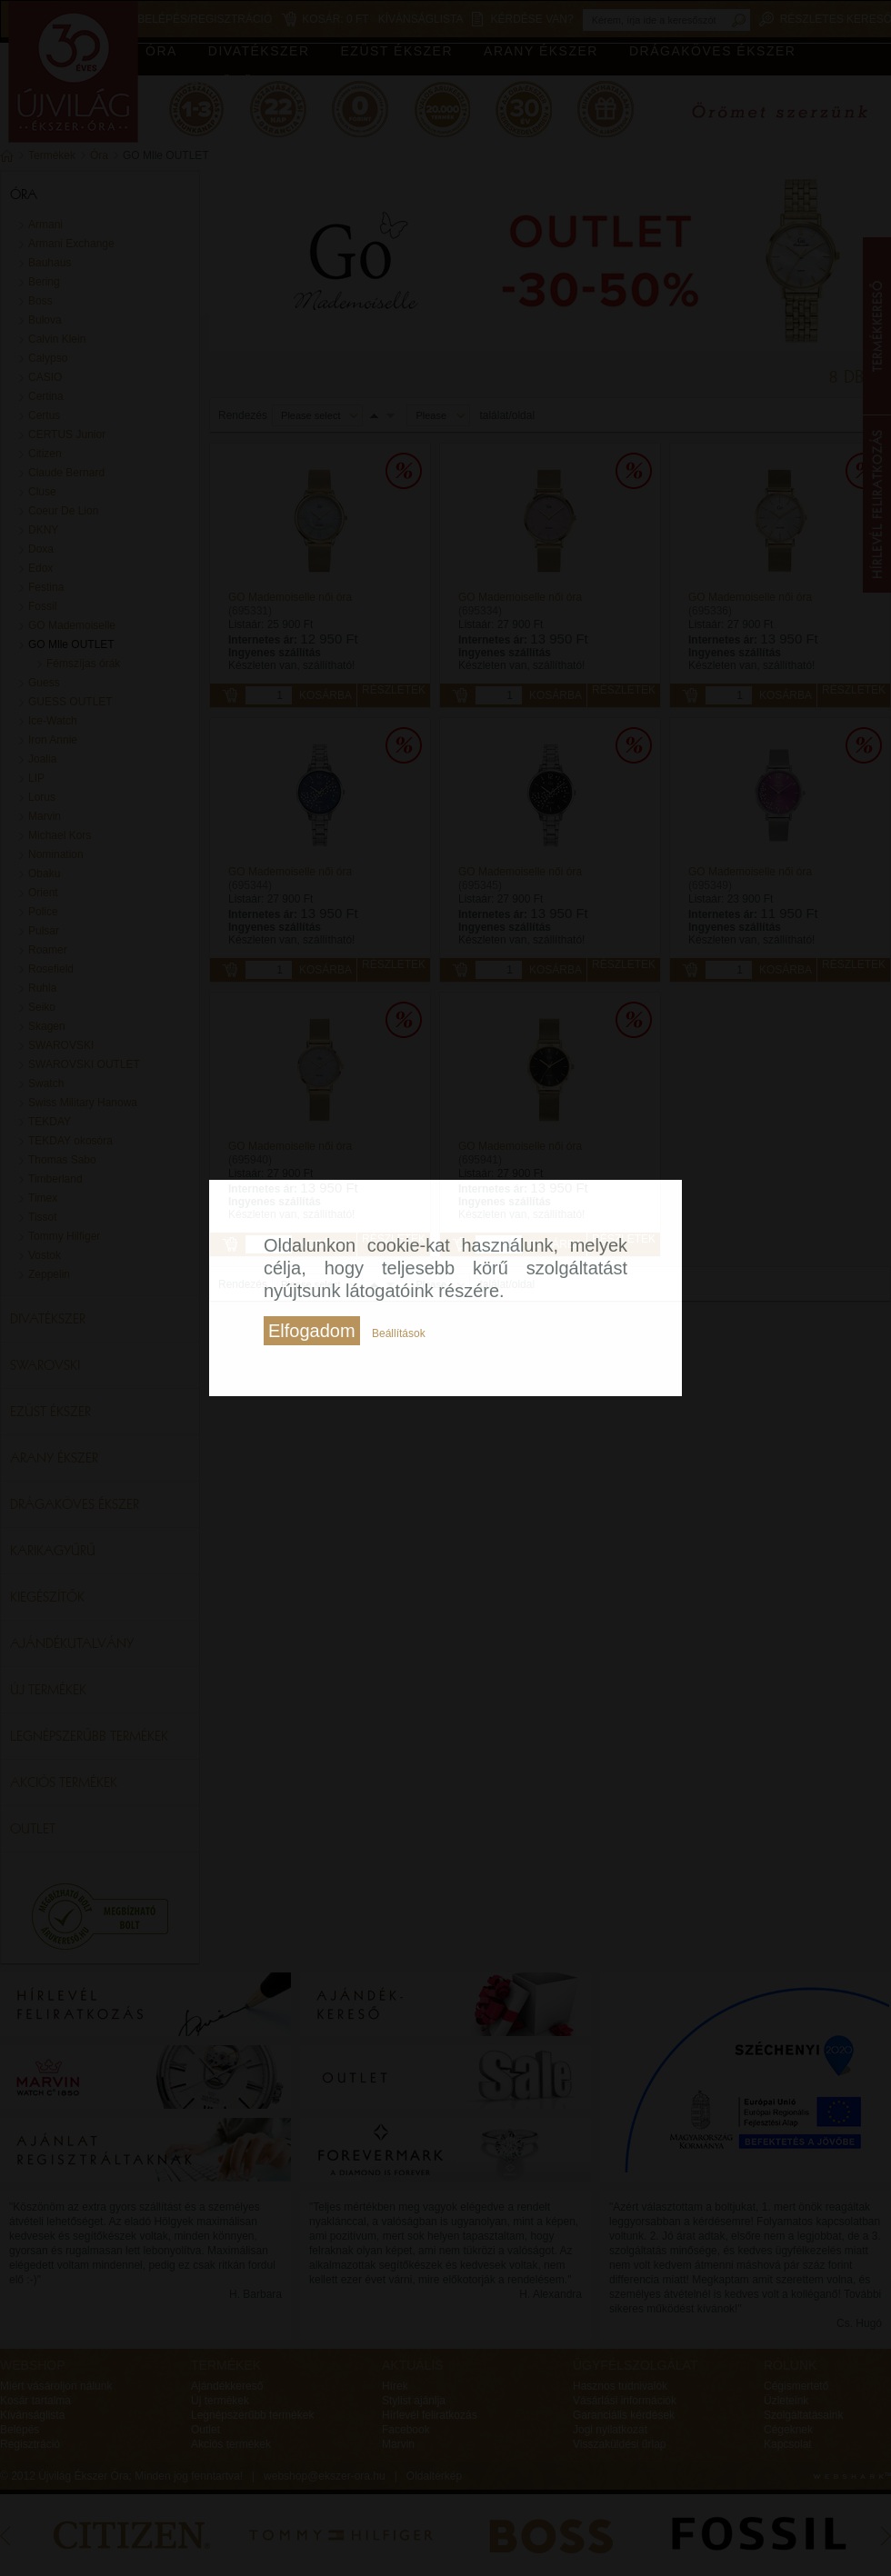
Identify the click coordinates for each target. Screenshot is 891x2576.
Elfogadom (311, 1331)
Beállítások (398, 1333)
